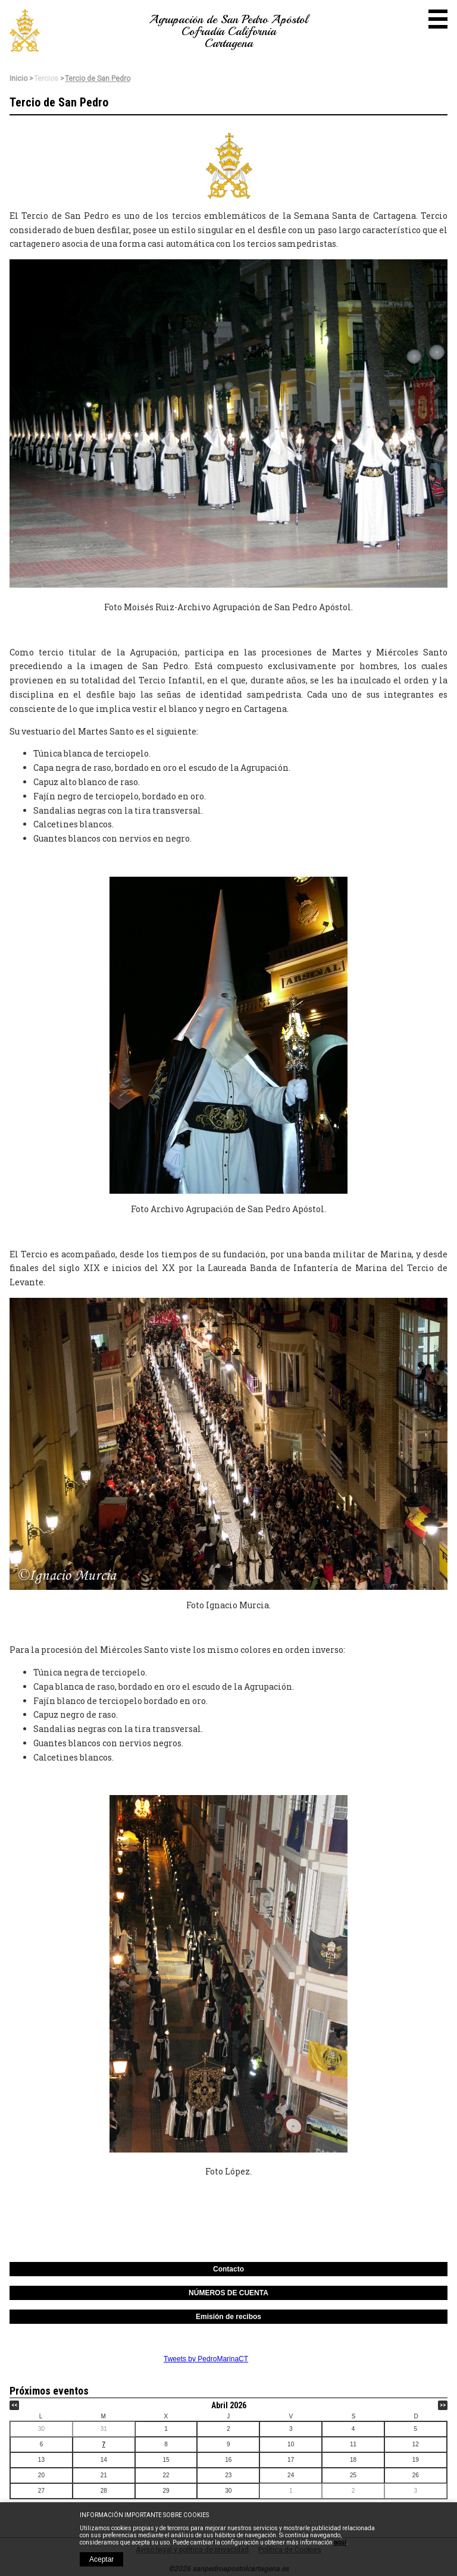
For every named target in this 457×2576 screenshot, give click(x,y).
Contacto (228, 2269)
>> (443, 2405)
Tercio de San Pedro (97, 78)
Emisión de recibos (228, 2317)
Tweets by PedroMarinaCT (206, 2359)
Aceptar (101, 2559)
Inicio (18, 78)
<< (14, 2405)
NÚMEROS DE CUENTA (228, 2293)
